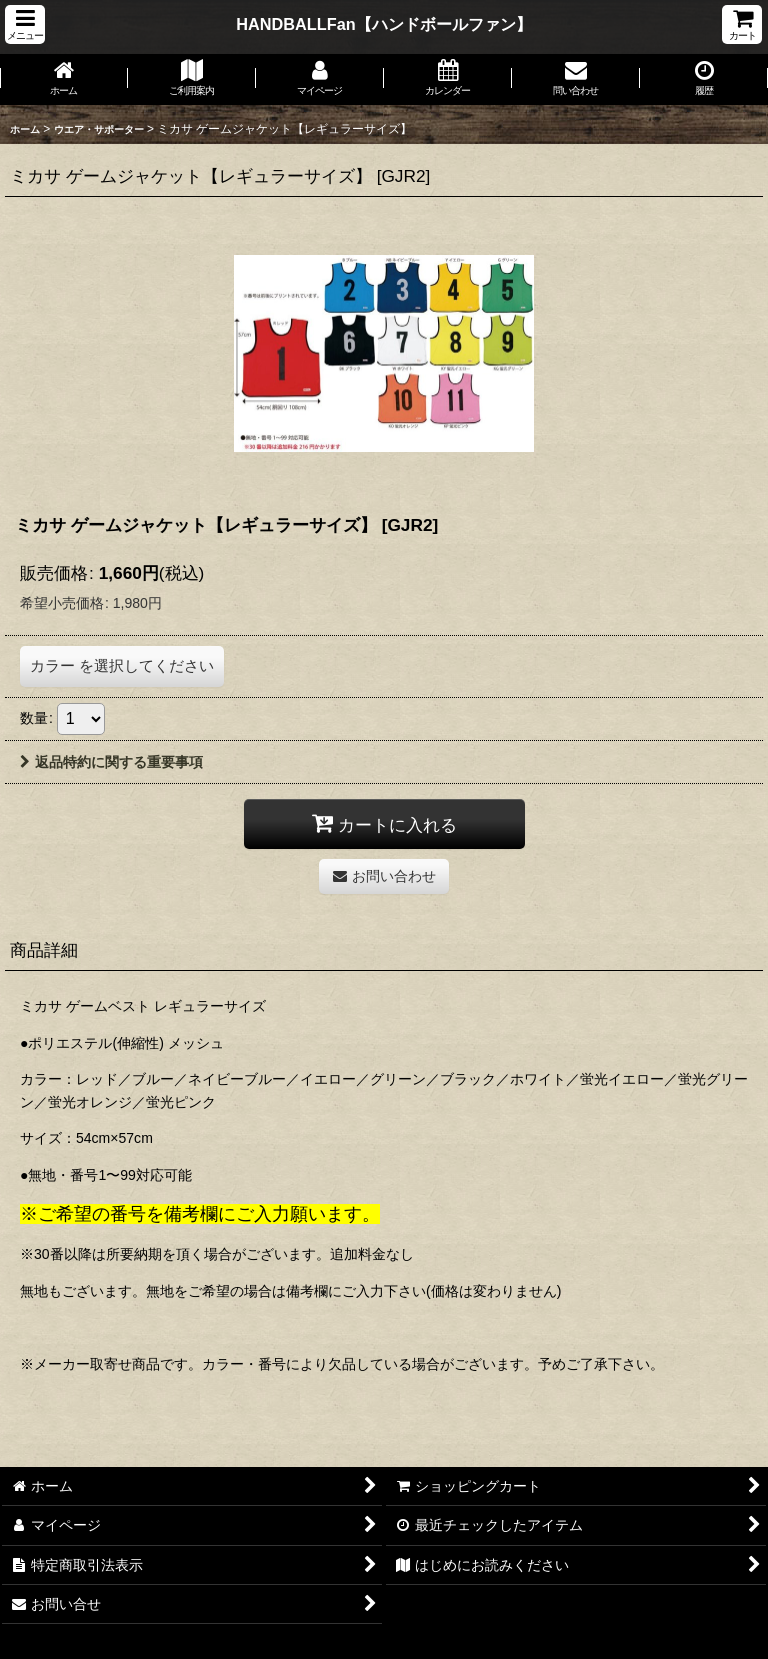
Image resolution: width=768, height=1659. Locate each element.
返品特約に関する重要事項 (111, 762)
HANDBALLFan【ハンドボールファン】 (383, 24)
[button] (25, 24)
